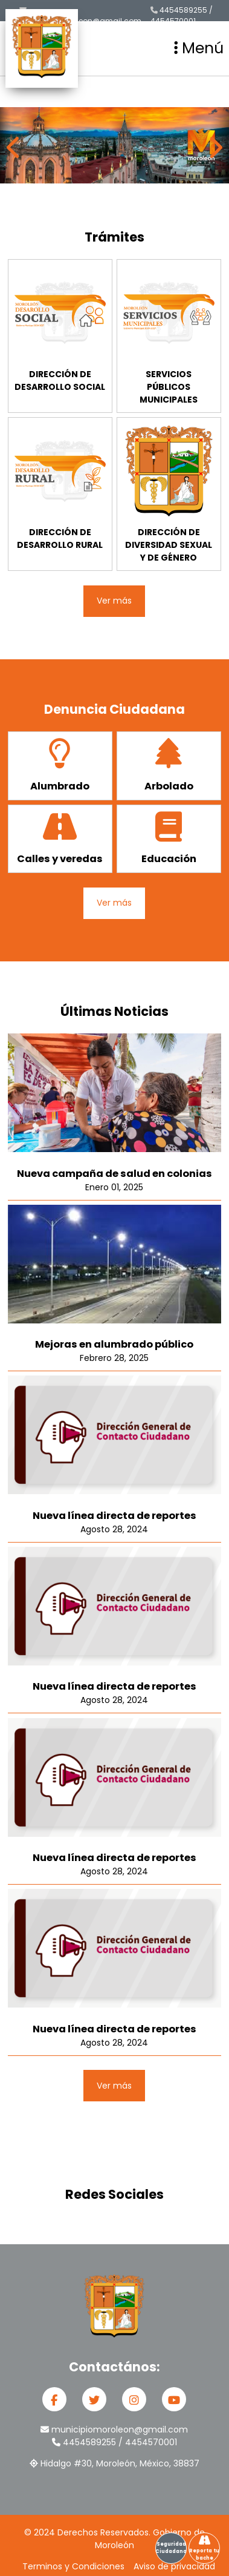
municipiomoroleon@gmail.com (80, 16)
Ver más (114, 601)
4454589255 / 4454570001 (181, 15)
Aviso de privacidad (174, 2566)
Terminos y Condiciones (73, 2566)
